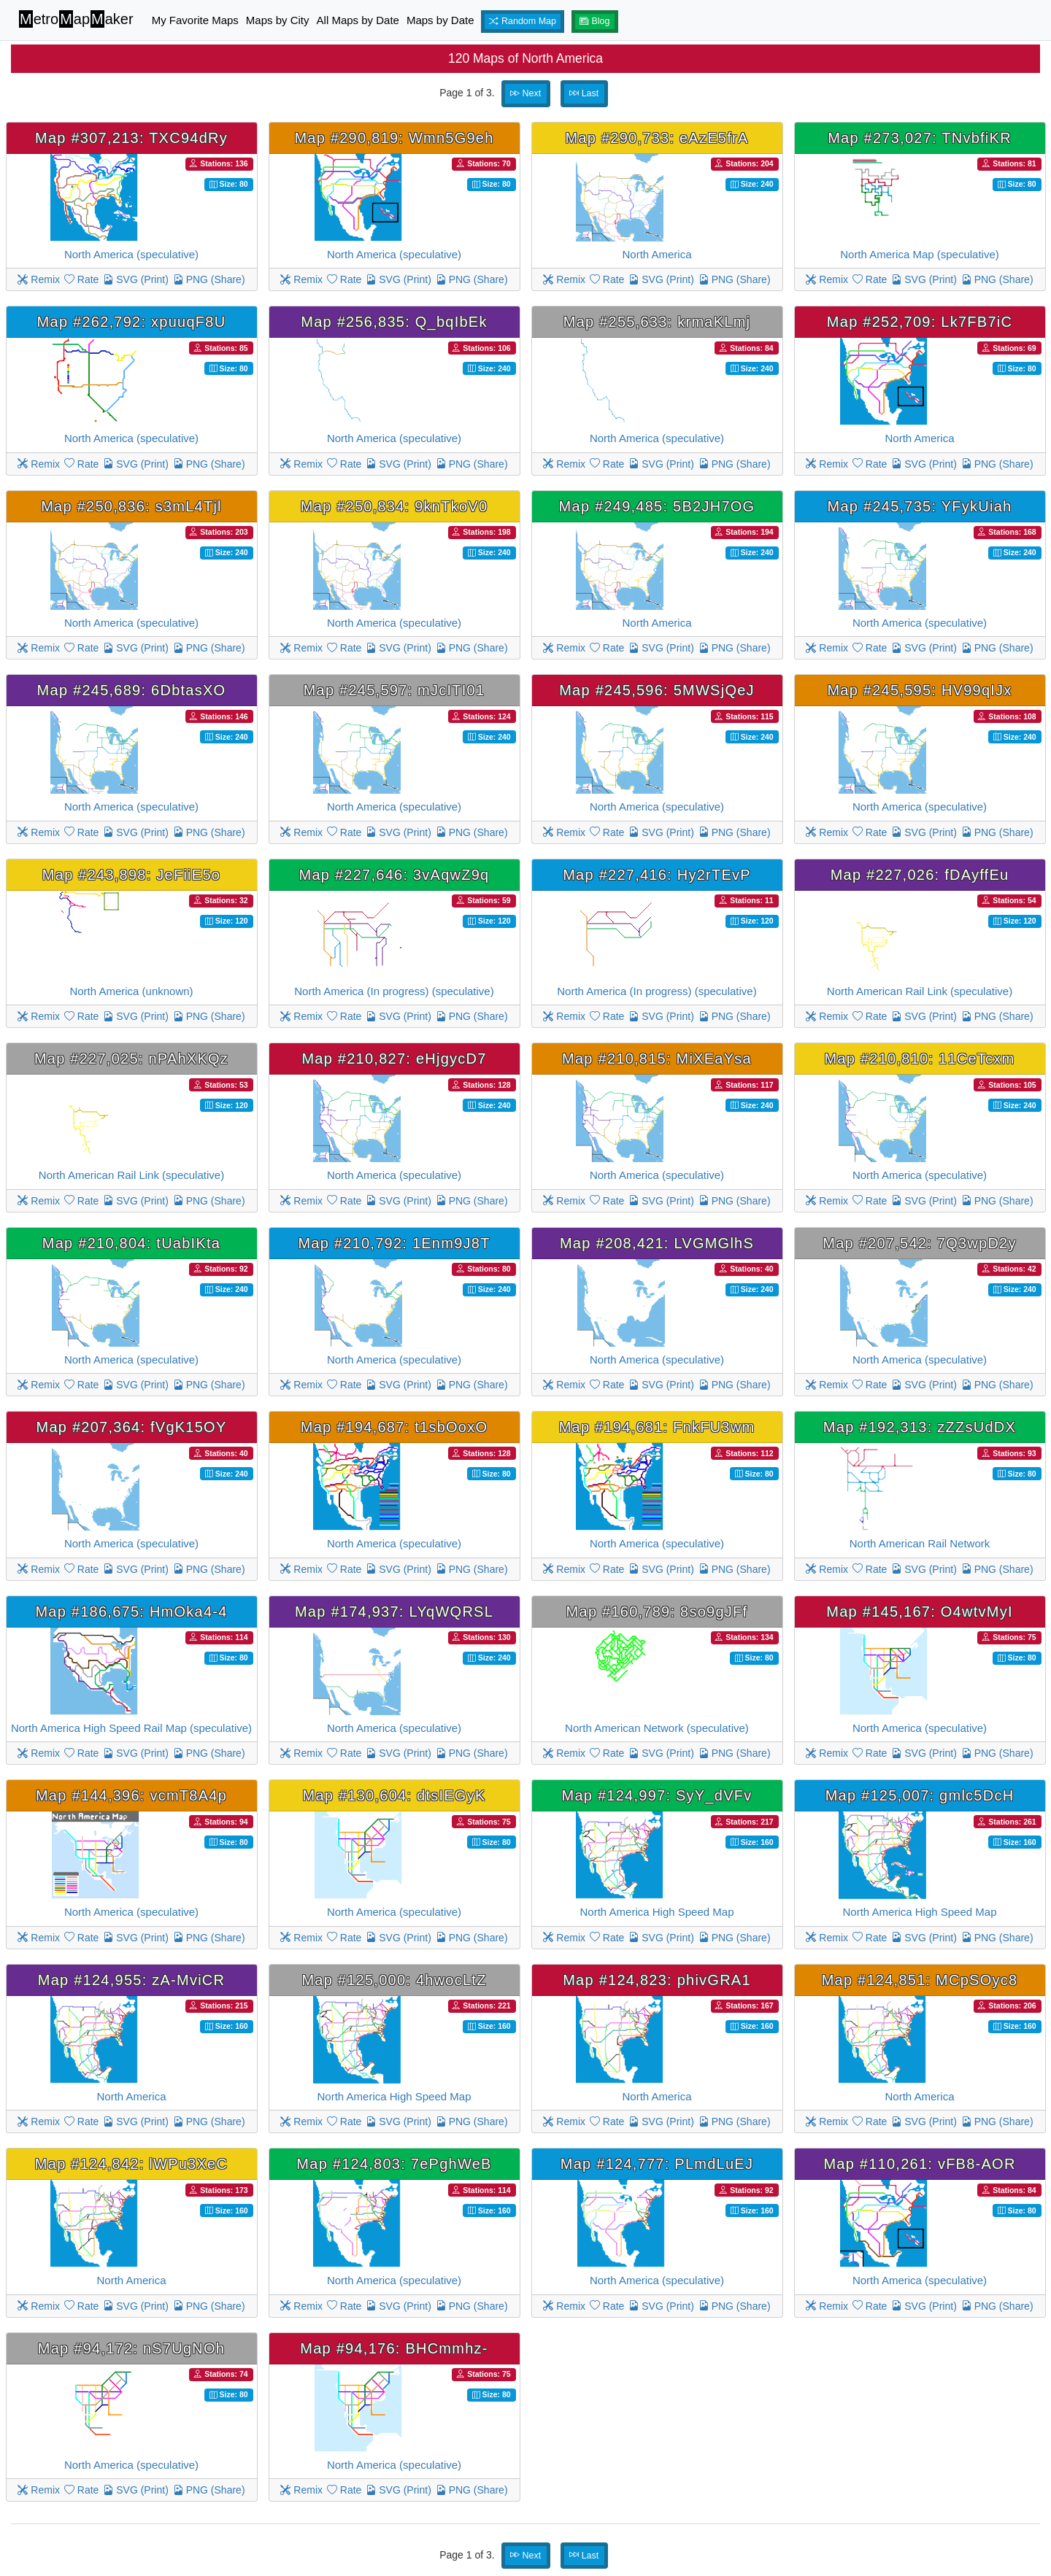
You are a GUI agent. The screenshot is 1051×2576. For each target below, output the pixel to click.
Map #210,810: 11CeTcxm (920, 1059)
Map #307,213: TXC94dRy (131, 138)
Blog (595, 21)
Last (583, 93)
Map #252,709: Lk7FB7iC (919, 322)
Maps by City (277, 20)
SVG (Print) (135, 279)
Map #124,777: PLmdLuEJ (657, 2164)
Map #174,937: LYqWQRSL (394, 1612)
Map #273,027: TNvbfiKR (920, 138)
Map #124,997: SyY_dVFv (657, 1795)
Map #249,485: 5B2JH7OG (657, 506)
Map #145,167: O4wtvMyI (919, 1612)
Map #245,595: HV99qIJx (919, 690)
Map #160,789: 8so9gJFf (657, 1612)
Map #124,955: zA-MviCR (131, 1980)
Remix (39, 279)
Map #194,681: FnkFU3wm (657, 1427)
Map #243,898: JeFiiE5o (131, 875)
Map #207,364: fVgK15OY (131, 1427)
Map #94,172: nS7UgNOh (131, 2348)
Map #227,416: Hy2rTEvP (657, 875)
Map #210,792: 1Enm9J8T (394, 1243)
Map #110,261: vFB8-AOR (919, 2164)
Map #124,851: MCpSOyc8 (920, 1980)
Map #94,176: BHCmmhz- (394, 2348)
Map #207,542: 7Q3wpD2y (919, 1243)
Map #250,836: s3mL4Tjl (131, 506)
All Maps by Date (358, 20)
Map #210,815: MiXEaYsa (657, 1059)
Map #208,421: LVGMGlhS (657, 1243)
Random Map (522, 21)
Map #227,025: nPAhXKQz (131, 1059)
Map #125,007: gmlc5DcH (920, 1795)
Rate (81, 279)
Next (525, 93)
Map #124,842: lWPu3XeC (131, 2164)
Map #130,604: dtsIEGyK (394, 1795)
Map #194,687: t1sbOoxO (394, 1427)
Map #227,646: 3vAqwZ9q (394, 875)
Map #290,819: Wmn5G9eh (393, 138)
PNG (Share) (209, 279)
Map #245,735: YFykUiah (920, 506)
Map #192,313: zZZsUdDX (919, 1427)
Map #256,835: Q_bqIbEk (394, 322)
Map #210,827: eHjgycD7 (393, 1059)
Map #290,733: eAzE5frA (657, 138)
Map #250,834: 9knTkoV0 (394, 506)
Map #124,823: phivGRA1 (657, 1980)
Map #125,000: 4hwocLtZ (393, 1980)
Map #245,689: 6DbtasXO (131, 690)
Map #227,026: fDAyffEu (920, 875)
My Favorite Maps (195, 20)
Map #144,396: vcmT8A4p (131, 1795)
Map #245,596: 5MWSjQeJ (657, 690)
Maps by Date (440, 20)
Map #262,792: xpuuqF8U (131, 322)
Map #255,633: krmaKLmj (657, 322)
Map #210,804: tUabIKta (131, 1243)
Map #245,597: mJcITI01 (394, 690)
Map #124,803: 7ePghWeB (393, 2164)
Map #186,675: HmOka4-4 (131, 1612)
